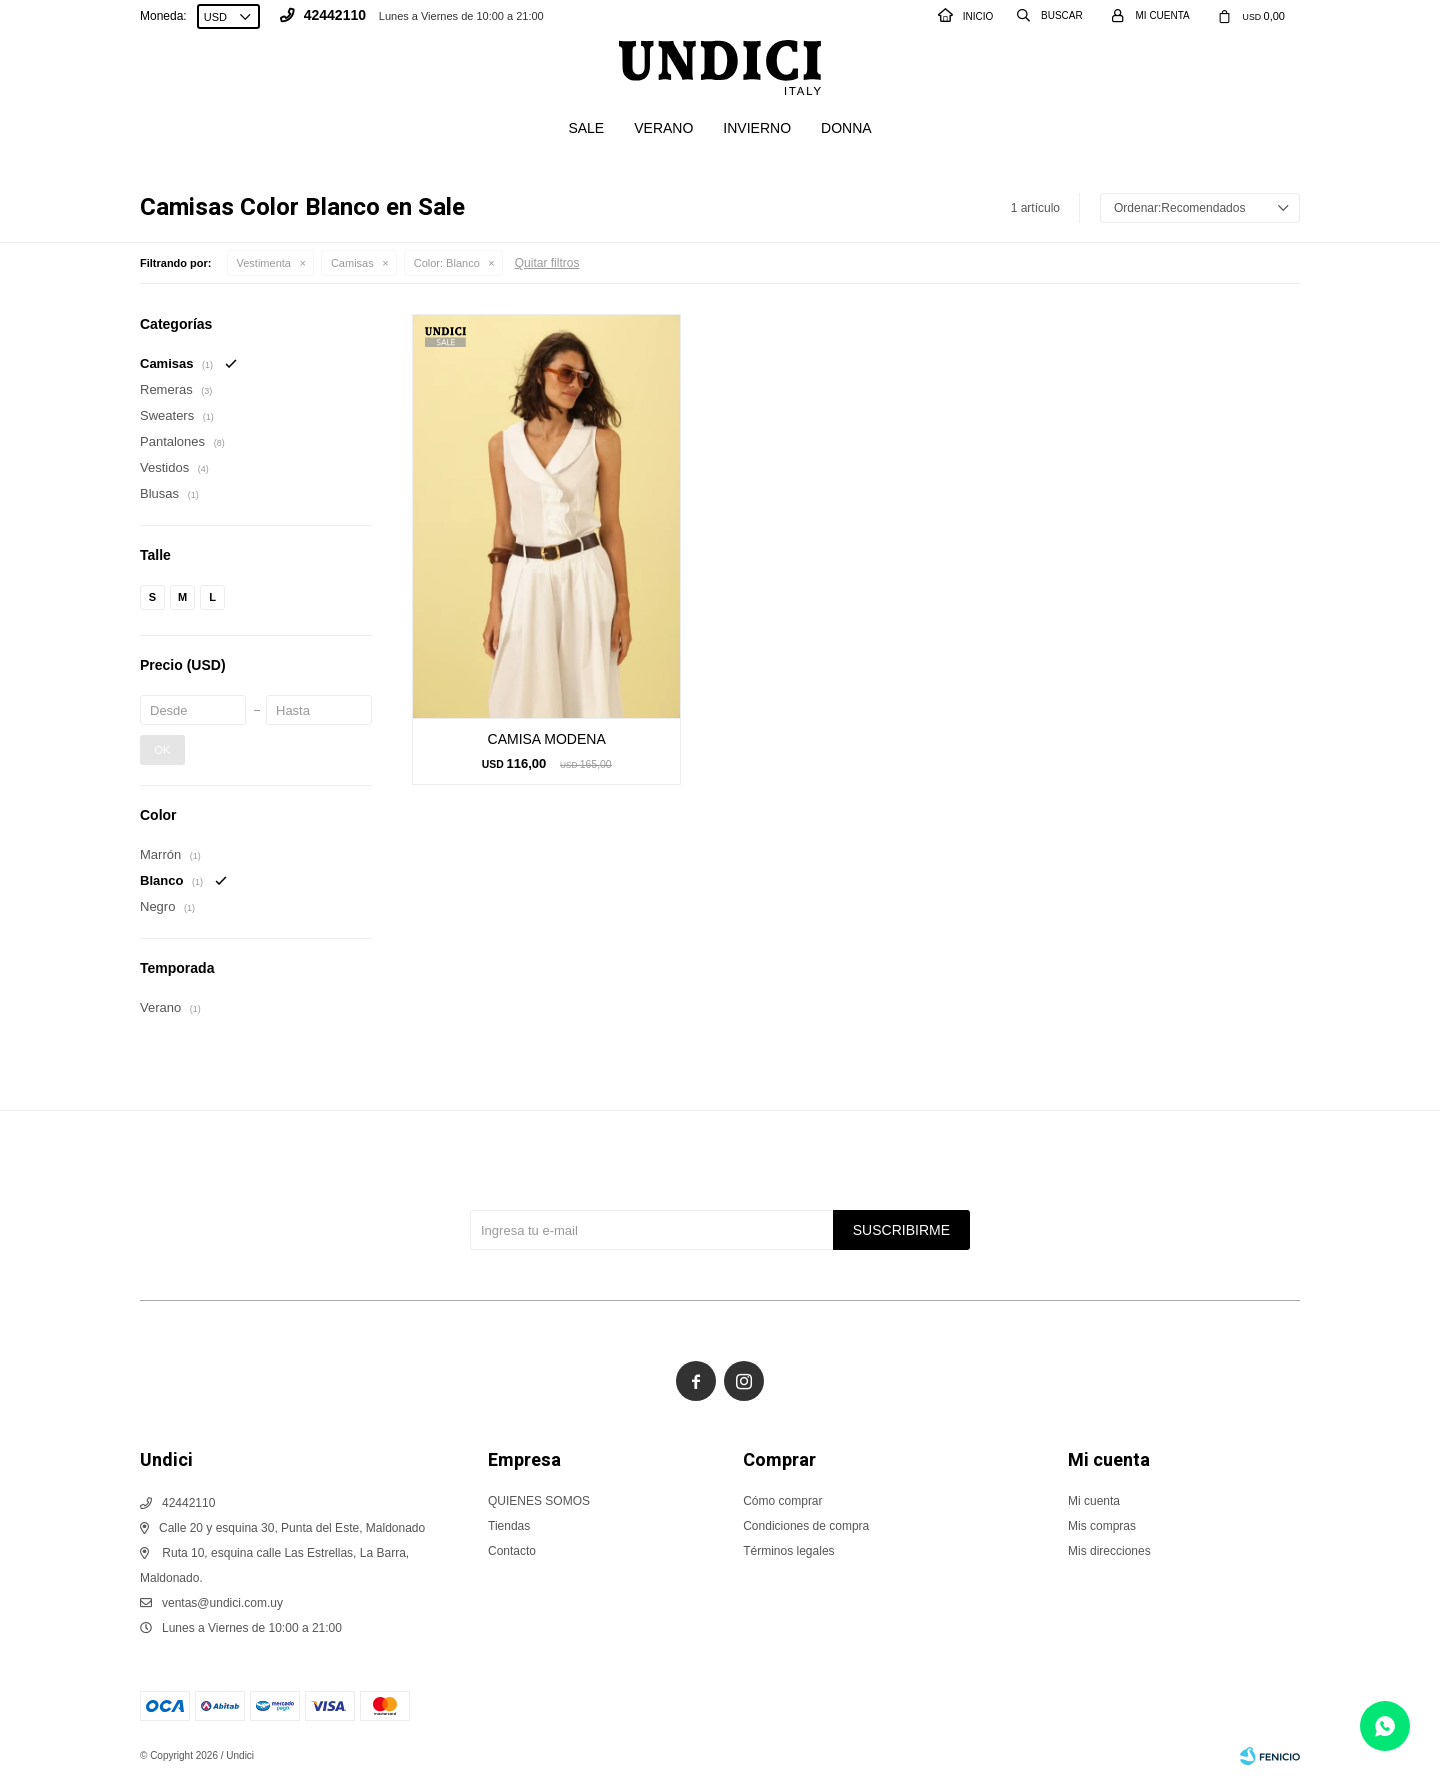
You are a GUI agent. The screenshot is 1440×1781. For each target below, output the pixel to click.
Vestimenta (264, 263)
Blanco (447, 263)
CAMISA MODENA (547, 739)
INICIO (966, 16)
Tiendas (509, 1526)
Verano (663, 128)
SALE (586, 128)
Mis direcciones (1109, 1551)
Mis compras (1102, 1526)
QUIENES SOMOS (539, 1501)
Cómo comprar (782, 1501)
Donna (846, 128)
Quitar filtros (547, 263)
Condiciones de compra (806, 1526)
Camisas (352, 263)
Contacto (512, 1551)
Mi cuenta (1094, 1501)
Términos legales (788, 1551)
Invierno (757, 128)
